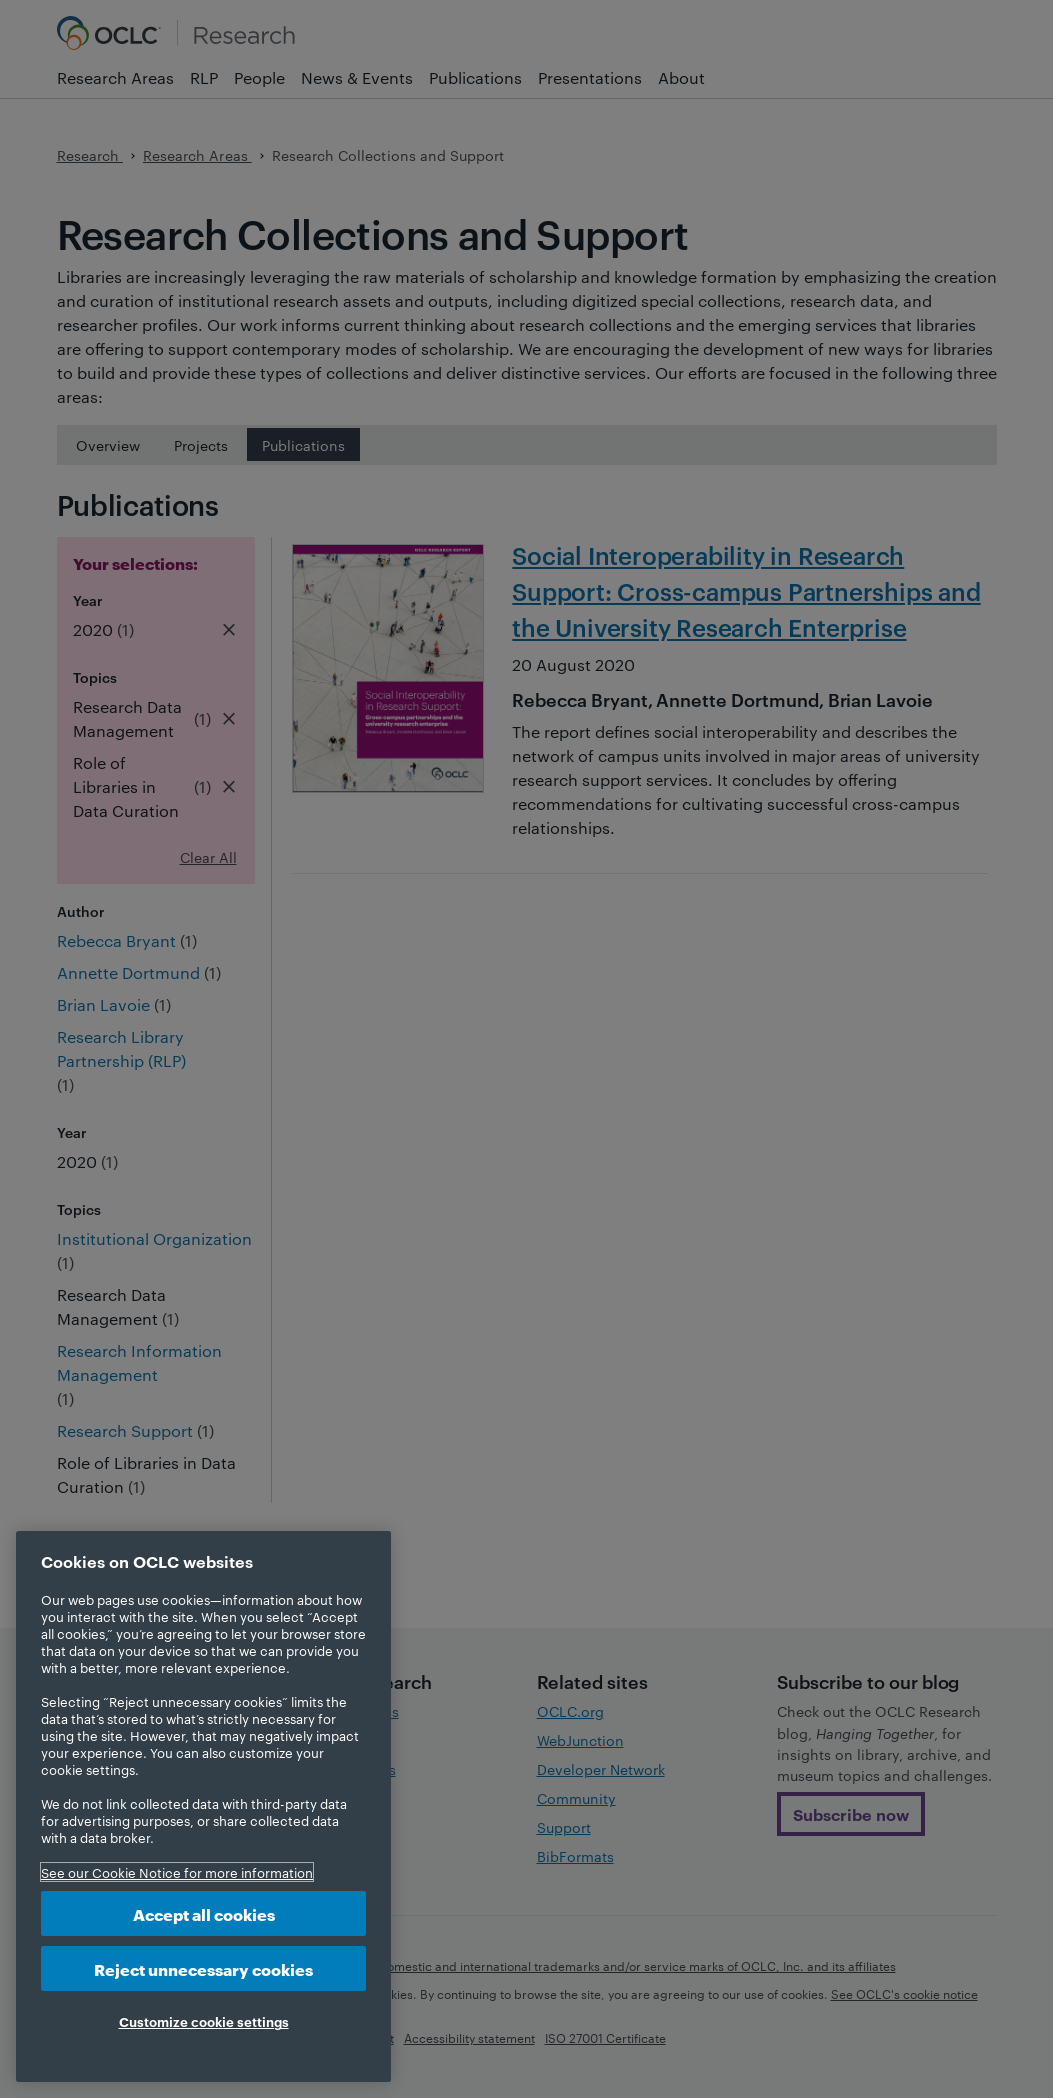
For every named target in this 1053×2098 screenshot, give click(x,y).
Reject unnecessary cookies (203, 1968)
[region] (203, 1806)
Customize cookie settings (204, 2021)
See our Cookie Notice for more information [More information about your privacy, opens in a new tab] (177, 1872)
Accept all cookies (204, 1913)
